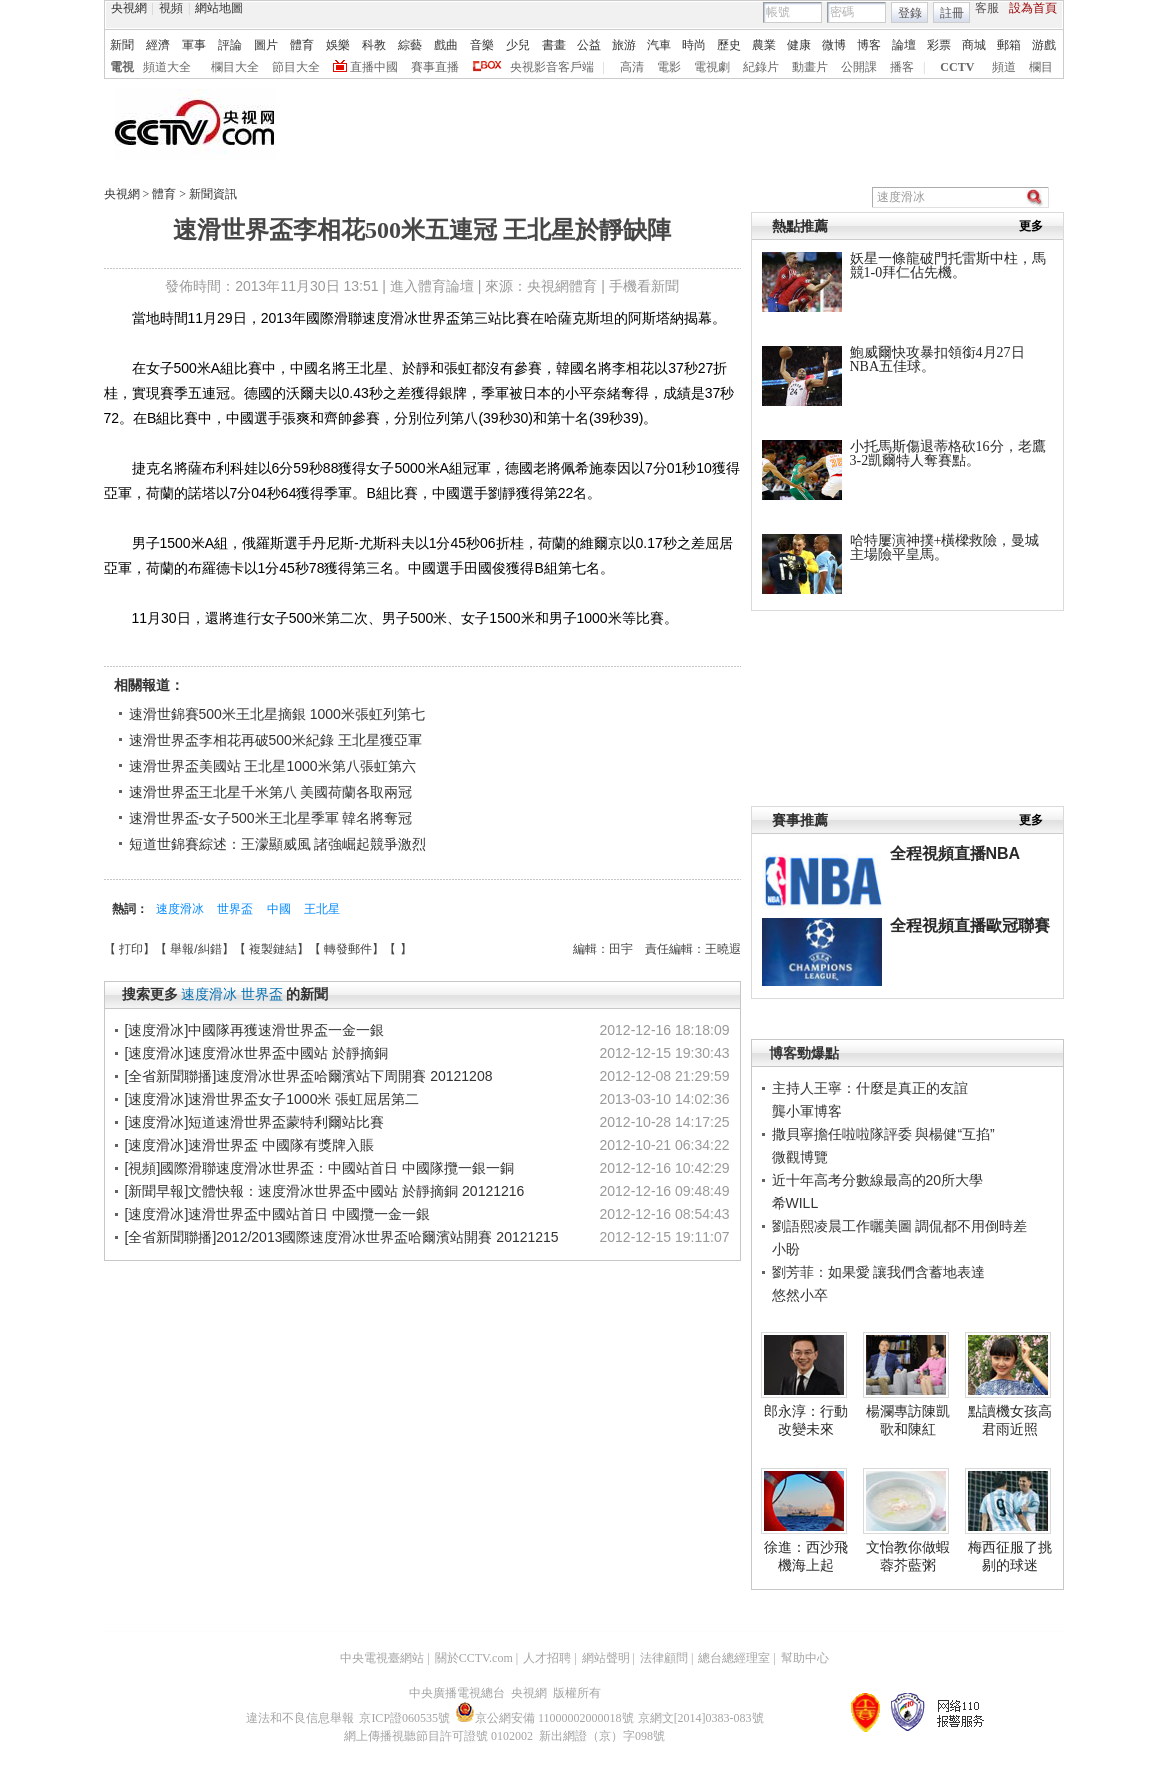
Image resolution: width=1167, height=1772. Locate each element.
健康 (799, 45)
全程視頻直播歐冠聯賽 (970, 925)
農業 (764, 45)
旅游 (624, 45)
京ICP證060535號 (404, 1718)
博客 (869, 45)
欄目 (1041, 67)
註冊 (952, 13)
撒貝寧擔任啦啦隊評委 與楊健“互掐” (883, 1134)
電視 (122, 67)
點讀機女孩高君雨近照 (1010, 1420)
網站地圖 (219, 8)
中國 (280, 909)
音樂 (482, 45)
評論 (230, 45)
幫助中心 (805, 1658)
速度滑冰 (181, 909)
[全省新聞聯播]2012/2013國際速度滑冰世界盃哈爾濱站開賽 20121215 (342, 1237)
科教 (374, 45)
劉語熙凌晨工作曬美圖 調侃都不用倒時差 (900, 1226)
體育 (302, 45)
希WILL (795, 1203)
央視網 (129, 8)
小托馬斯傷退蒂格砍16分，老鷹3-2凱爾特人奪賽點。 (948, 453)
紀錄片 (761, 67)
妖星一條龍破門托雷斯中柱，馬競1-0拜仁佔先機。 (948, 265)
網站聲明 (606, 1658)
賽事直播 (435, 67)
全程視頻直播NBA (955, 853)
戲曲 (446, 45)
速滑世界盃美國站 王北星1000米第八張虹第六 (272, 766)
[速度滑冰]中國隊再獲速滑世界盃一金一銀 (255, 1030)
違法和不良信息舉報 (300, 1718)
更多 (1031, 226)
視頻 (171, 8)
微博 (834, 45)
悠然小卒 (800, 1295)
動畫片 (810, 67)
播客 (902, 67)
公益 (589, 45)
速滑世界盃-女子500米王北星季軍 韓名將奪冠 (271, 818)
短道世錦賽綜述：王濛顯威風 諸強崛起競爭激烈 (278, 844)
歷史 (729, 45)
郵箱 (1009, 45)
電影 (669, 67)
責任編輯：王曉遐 (693, 949)
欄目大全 (235, 67)
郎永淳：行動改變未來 (806, 1420)
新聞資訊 (213, 194)
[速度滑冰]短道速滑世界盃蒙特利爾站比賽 (255, 1122)
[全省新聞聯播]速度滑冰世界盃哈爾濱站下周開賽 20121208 (309, 1076)
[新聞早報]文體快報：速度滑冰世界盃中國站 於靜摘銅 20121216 (325, 1191)
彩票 (939, 45)
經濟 (158, 45)
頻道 (1004, 67)
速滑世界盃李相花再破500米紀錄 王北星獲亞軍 (275, 740)
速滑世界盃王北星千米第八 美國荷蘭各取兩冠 (271, 792)
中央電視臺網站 (382, 1658)
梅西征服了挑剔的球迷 (1010, 1556)
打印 (131, 949)
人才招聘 (547, 1658)
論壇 (904, 45)
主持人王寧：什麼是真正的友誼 (870, 1088)
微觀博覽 (800, 1157)
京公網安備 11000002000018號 (544, 1718)
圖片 (266, 45)
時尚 (694, 45)
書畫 (554, 45)
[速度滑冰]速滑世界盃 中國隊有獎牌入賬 (250, 1145)
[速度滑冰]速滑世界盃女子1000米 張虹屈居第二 (272, 1099)
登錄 (910, 13)
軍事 (194, 45)
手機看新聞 (644, 286)
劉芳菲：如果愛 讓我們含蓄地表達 (879, 1272)
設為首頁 (1033, 8)
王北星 (322, 909)
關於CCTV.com (474, 1658)
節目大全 (296, 67)
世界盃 (236, 909)
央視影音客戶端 (552, 67)
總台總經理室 (734, 1658)
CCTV (957, 67)
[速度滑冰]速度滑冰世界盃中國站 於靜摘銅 (257, 1053)
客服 (987, 8)
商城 (974, 45)
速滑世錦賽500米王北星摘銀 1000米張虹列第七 (277, 714)
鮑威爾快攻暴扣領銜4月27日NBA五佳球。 (937, 359)
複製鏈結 (273, 949)
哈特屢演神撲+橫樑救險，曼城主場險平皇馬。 (945, 547)
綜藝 (410, 45)
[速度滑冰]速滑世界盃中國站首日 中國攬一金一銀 (278, 1214)
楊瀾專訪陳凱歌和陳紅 (908, 1420)
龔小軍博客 (807, 1111)
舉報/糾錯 (195, 949)
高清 (632, 67)
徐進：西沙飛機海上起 (806, 1556)
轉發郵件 (348, 949)
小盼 (786, 1249)
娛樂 (338, 45)
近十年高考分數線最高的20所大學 (878, 1180)
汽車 (659, 45)
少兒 (518, 45)
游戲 (1044, 45)
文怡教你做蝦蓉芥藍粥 (908, 1556)
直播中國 (374, 67)
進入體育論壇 (432, 286)
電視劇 (712, 67)
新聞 (122, 45)
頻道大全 (167, 67)
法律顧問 (664, 1658)
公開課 (859, 67)
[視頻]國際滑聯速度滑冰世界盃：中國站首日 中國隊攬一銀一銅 (320, 1168)
